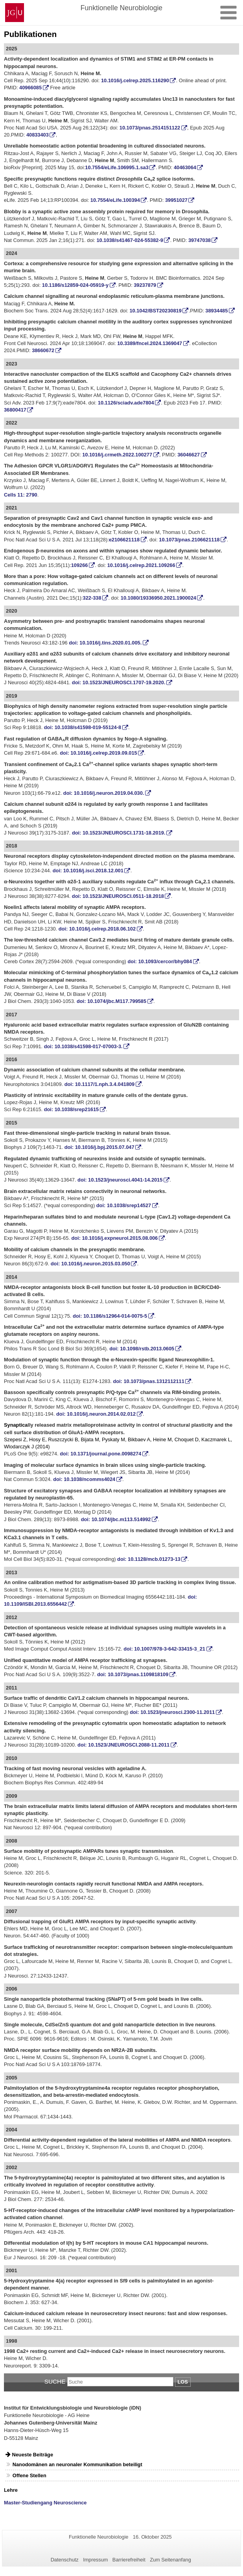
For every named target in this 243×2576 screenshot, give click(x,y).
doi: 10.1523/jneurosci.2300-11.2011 (172, 1712)
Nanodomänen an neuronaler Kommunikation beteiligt (77, 2464)
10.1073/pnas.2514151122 (150, 128)
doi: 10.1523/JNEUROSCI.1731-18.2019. (119, 833)
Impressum (95, 2560)
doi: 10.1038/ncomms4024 (84, 1479)
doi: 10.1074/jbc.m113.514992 (116, 1519)
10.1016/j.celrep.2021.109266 (141, 565)
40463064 (185, 167)
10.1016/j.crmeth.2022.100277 (117, 455)
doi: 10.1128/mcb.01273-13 (148, 1559)
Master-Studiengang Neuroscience (45, 2503)
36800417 (15, 410)
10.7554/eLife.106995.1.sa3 (117, 167)
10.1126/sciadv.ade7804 (126, 403)
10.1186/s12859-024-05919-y (75, 285)
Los (183, 2382)
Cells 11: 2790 (20, 495)
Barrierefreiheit (128, 2560)
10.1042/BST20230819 (155, 311)
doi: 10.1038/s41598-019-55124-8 (82, 727)
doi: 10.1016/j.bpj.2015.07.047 (99, 1147)
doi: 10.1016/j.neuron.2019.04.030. (103, 793)
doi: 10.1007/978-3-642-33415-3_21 (164, 1649)
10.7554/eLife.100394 (115, 200)
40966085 (30, 87)
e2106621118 (124, 540)
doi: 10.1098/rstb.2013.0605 (141, 1349)
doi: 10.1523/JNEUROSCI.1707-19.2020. (119, 682)
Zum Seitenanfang (170, 2560)
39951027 (176, 200)
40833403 (37, 135)
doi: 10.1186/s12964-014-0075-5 (110, 1316)
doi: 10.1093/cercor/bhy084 (159, 961)
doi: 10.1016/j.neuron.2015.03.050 (90, 1264)
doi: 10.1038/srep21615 (71, 1109)
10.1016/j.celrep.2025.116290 (135, 80)
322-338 (92, 598)
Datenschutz (65, 2560)
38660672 (43, 350)
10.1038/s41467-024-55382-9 (129, 240)
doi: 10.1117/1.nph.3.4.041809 (99, 1084)
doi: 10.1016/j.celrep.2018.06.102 (97, 929)
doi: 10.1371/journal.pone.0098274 (100, 1454)
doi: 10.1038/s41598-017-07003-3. (83, 1046)
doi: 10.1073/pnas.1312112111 (148, 1381)
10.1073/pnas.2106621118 (189, 540)
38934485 (216, 311)
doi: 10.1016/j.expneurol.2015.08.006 (114, 1238)
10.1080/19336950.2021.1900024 (158, 598)
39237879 (145, 285)
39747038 (199, 240)
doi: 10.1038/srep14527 (123, 1205)
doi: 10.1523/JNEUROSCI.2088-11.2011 (123, 1745)
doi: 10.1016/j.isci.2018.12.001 (88, 870)
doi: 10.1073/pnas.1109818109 (132, 1674)
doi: (111, 1001)
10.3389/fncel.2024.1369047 (149, 343)
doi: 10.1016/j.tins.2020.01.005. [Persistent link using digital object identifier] (105, 643)
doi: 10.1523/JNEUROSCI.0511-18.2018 (118, 896)
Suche (55, 2381)
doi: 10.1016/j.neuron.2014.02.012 (96, 1414)
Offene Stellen (29, 2475)
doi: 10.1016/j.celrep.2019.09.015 (98, 753)
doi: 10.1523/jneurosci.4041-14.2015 (119, 1180)
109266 (79, 565)
